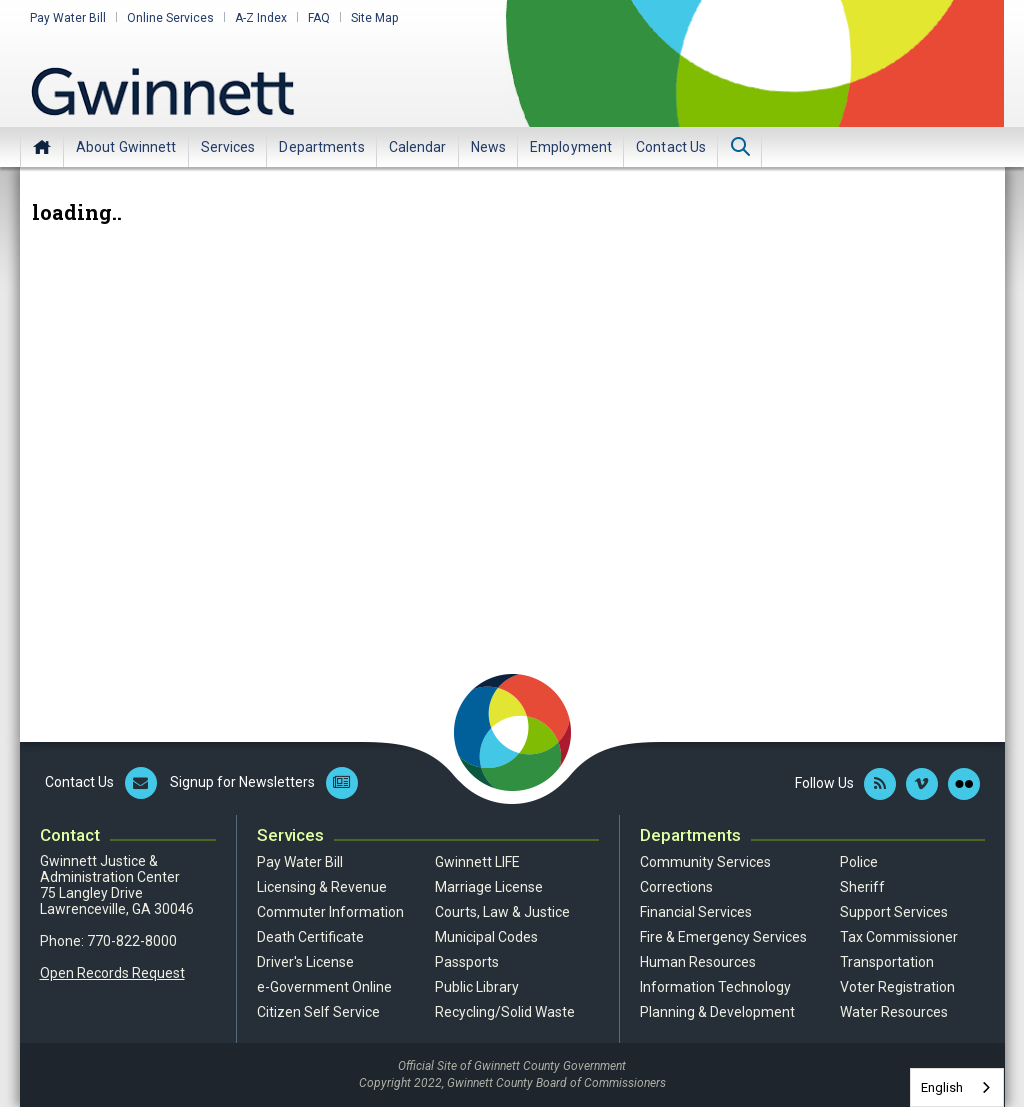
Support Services (894, 912)
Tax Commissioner (899, 937)
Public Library (477, 987)
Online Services (170, 18)
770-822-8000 (132, 941)
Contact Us (671, 147)
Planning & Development (717, 1012)
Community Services (705, 862)
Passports (467, 962)
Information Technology (715, 987)
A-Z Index (261, 18)
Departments (321, 147)
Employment (571, 147)
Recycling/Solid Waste (505, 1012)
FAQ (319, 18)
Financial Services (696, 912)
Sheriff (862, 887)
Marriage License (489, 887)
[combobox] (957, 1087)
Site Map (374, 18)
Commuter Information (330, 912)
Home (42, 147)
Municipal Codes (486, 937)
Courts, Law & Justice (502, 912)
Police (859, 862)
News (488, 147)
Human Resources (698, 962)
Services (228, 147)
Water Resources (894, 1012)
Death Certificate (310, 937)
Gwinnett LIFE (477, 862)
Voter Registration (897, 987)
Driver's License (305, 962)
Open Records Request (112, 973)
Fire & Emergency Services (723, 937)
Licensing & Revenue (322, 887)
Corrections (676, 887)
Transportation (887, 962)
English (942, 1087)
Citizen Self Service (318, 1012)
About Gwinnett (126, 147)
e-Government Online (324, 987)
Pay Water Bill (68, 18)
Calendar (418, 147)
